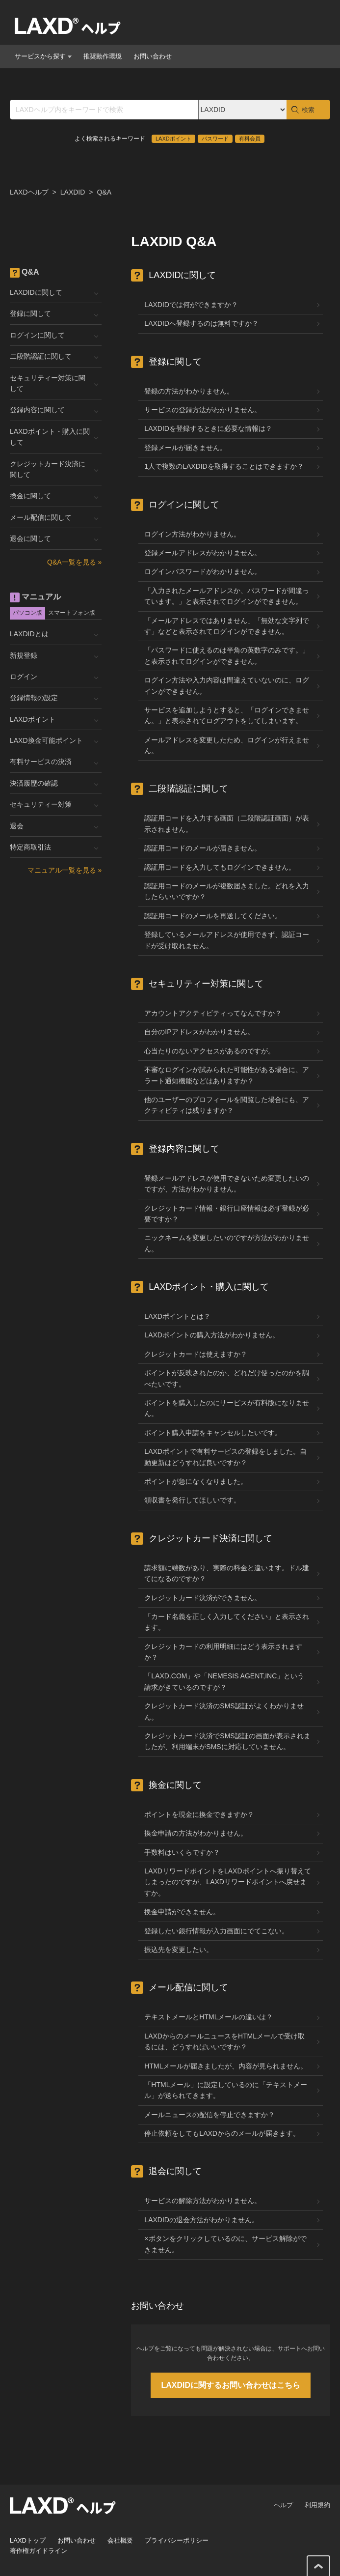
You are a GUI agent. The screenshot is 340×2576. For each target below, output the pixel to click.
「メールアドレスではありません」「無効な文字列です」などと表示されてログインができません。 (226, 626)
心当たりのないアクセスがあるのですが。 (209, 1051)
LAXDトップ (28, 2540)
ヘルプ (283, 2505)
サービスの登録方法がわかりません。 (202, 410)
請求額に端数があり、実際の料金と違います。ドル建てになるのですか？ (226, 1573)
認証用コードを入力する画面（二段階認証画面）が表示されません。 (226, 823)
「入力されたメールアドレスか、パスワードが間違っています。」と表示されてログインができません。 (226, 596)
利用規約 (317, 2505)
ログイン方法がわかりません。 (192, 534)
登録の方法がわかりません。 (189, 391)
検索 (308, 109)
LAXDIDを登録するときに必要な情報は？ (208, 428)
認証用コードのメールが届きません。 (202, 848)
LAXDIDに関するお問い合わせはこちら (230, 2385)
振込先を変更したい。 (178, 1949)
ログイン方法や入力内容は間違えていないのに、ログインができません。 (226, 685)
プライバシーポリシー (177, 2540)
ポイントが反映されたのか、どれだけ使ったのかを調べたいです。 (226, 1378)
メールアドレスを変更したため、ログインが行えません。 (226, 745)
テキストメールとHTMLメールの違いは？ (208, 2017)
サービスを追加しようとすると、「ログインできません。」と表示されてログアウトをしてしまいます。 (226, 715)
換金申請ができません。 (182, 1912)
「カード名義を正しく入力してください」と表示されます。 (226, 1622)
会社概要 (120, 2540)
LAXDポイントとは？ (177, 1316)
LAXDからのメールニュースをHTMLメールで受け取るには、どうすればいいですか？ (224, 2041)
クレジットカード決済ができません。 (202, 1598)
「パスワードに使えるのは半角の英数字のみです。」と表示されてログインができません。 (226, 655)
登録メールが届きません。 (185, 448)
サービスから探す (43, 56)
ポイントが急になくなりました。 (195, 1481)
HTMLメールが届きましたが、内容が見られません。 (225, 2066)
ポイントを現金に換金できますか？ (199, 1814)
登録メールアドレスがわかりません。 (202, 553)
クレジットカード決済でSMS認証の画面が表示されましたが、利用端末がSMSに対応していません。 (227, 1741)
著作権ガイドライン (38, 2550)
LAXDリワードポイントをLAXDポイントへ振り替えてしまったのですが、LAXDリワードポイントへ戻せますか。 (227, 1882)
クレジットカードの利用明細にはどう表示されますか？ (223, 1651)
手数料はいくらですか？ (182, 1852)
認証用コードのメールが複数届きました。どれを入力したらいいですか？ (226, 891)
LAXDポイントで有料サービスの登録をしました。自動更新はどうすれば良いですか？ (225, 1456)
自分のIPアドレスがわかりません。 (199, 1032)
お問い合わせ (152, 56)
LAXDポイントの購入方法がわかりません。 (211, 1335)
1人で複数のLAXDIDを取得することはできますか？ (223, 466)
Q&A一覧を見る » (74, 562)
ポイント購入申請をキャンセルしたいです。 (213, 1433)
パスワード (215, 139)
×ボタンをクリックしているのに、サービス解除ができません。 (225, 2244)
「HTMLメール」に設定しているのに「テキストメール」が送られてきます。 (225, 2090)
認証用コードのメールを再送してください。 (213, 916)
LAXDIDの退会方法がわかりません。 (201, 2220)
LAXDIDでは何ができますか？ (191, 305)
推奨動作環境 (102, 56)
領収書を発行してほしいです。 (192, 1500)
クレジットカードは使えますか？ (195, 1354)
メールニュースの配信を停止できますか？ (209, 2115)
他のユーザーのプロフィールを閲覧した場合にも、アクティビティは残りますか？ (226, 1105)
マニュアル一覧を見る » (64, 870)
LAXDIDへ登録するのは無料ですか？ (201, 323)
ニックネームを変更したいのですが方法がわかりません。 (226, 1243)
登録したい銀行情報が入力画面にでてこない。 (216, 1931)
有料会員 (250, 139)
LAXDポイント (173, 139)
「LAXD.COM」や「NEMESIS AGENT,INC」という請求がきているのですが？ (224, 1681)
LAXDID (72, 192)
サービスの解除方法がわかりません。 (202, 2201)
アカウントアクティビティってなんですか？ (213, 1013)
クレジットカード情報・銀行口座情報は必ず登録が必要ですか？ (226, 1213)
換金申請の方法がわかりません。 (195, 1833)
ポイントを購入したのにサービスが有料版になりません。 (226, 1408)
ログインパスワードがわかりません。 (202, 571)
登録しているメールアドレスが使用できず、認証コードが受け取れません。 (226, 940)
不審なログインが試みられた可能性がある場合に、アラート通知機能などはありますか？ (226, 1075)
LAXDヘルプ (29, 192)
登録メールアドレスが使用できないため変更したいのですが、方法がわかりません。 (226, 1183)
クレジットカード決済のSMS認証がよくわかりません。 (223, 1711)
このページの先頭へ (318, 2566)
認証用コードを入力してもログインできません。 (219, 867)
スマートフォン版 (71, 612)
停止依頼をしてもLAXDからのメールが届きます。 (222, 2133)
